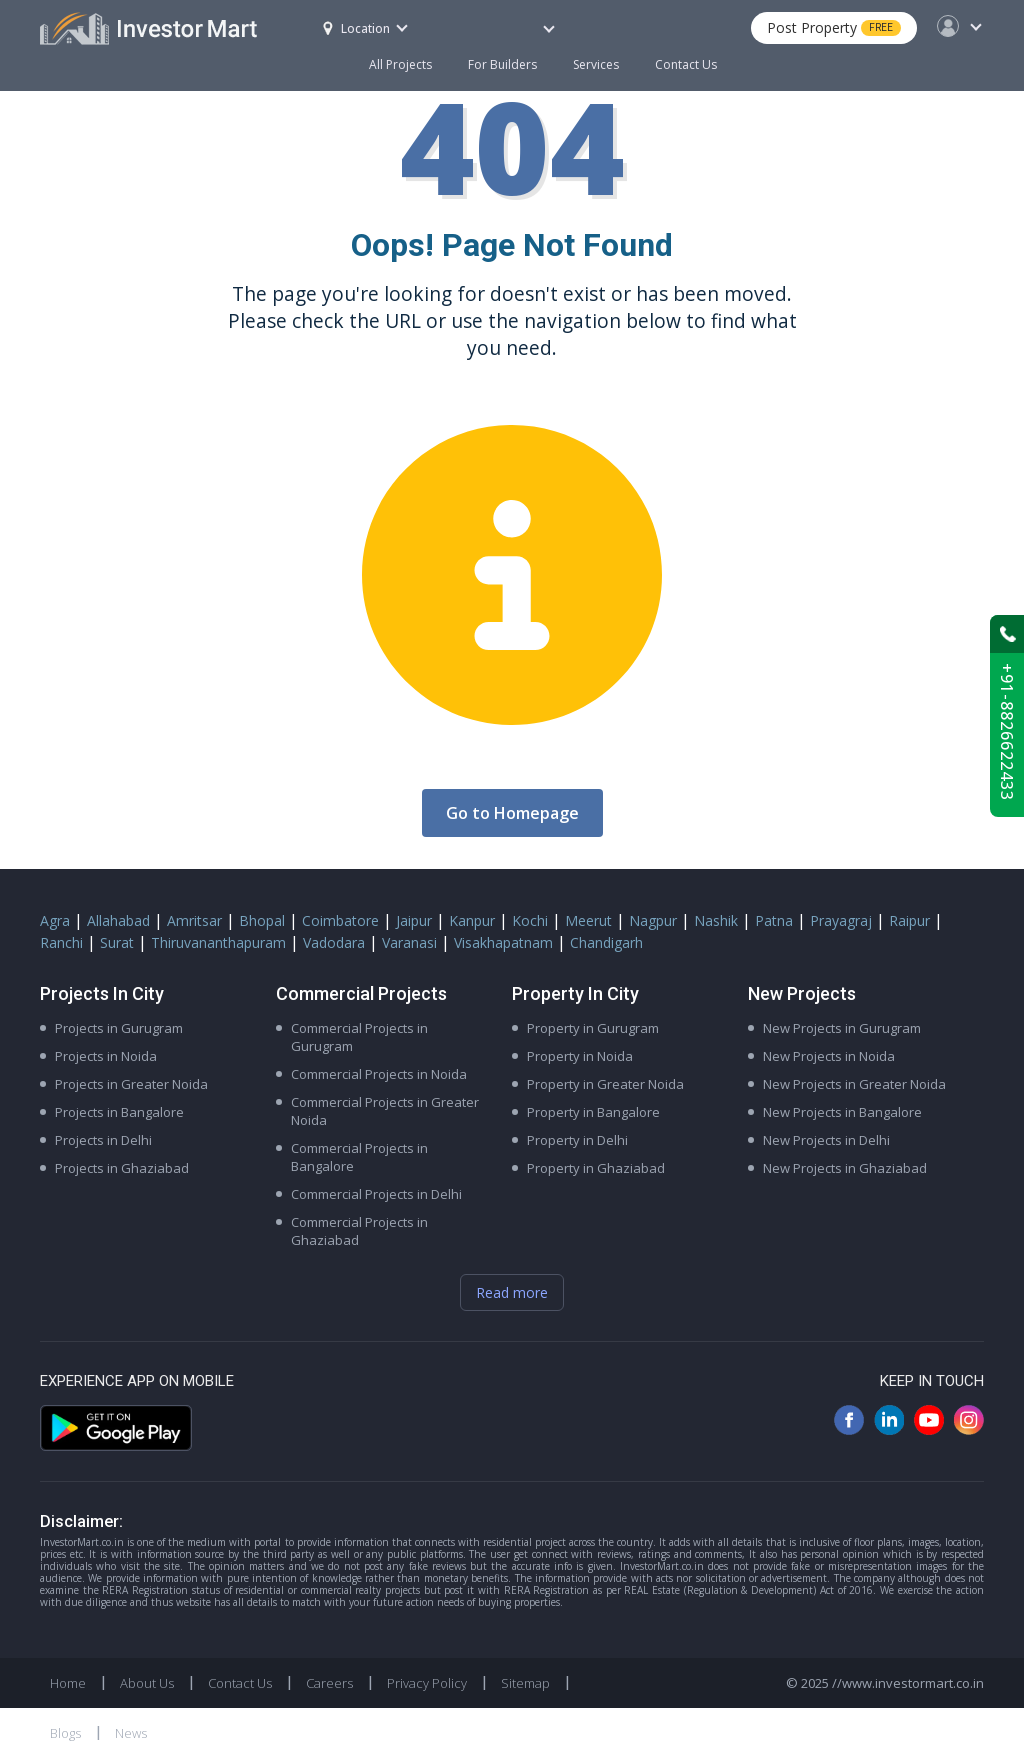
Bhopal (262, 920)
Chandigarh (606, 942)
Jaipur (414, 920)
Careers (329, 1683)
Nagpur (653, 920)
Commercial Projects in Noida (379, 1074)
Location (356, 28)
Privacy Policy (427, 1683)
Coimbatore (340, 920)
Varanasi (409, 942)
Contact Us (686, 64)
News (131, 1733)
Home (68, 1683)
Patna (774, 920)
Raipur (909, 920)
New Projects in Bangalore (842, 1112)
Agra (55, 920)
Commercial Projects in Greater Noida (385, 1111)
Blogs (65, 1733)
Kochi (530, 920)
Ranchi (61, 942)
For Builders (511, 55)
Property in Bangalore (593, 1112)
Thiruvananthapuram (218, 942)
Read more (512, 1292)
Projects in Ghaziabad (122, 1168)
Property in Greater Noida (605, 1084)
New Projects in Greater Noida (854, 1084)
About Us (147, 1683)
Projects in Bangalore (119, 1112)
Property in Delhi (577, 1140)
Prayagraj (841, 920)
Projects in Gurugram (119, 1028)
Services (596, 64)
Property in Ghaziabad (596, 1168)
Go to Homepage (512, 813)
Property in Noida (580, 1056)
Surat (117, 942)
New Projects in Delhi (826, 1140)
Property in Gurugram (593, 1028)
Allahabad (118, 920)
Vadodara (334, 942)
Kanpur (472, 920)
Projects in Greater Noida (131, 1084)
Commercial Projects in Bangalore (359, 1157)
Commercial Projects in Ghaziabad (359, 1231)
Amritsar (194, 920)
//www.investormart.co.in (908, 1683)
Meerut (588, 920)
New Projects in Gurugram (842, 1028)
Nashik (716, 920)
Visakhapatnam (503, 942)
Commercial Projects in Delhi (376, 1194)
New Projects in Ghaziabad (845, 1168)
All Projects (400, 64)
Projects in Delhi (103, 1140)
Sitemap (525, 1683)
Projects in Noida (106, 1056)
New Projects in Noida (829, 1056)
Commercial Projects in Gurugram (359, 1037)
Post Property (834, 27)
